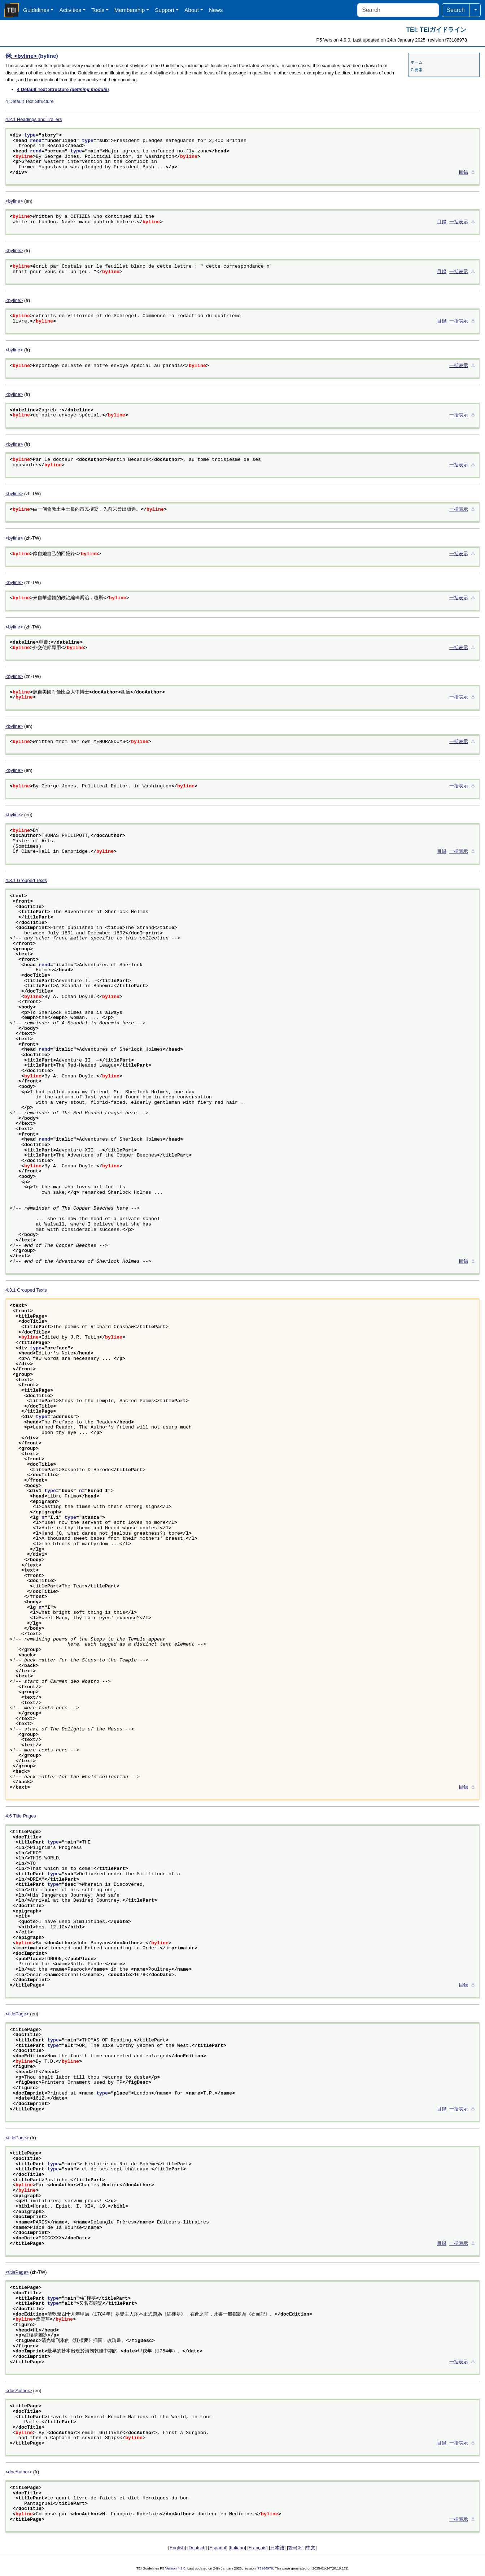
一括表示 (458, 222)
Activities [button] (70, 10)
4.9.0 (181, 2568)
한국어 (295, 2547)
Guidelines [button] (36, 10)
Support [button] (164, 10)
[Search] (398, 10)
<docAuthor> (18, 2390)
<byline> (14, 201)
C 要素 (417, 70)
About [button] (191, 10)
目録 (463, 172)
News (216, 10)
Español (217, 2547)
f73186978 (265, 2568)
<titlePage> (17, 2014)
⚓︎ (473, 172)
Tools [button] (97, 10)
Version (171, 2568)
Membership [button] (129, 10)
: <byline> (24, 56)
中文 (310, 2547)
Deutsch (197, 2547)
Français (257, 2547)
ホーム (417, 62)
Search (455, 10)
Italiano (237, 2547)
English (177, 2547)
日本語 (277, 2547)
